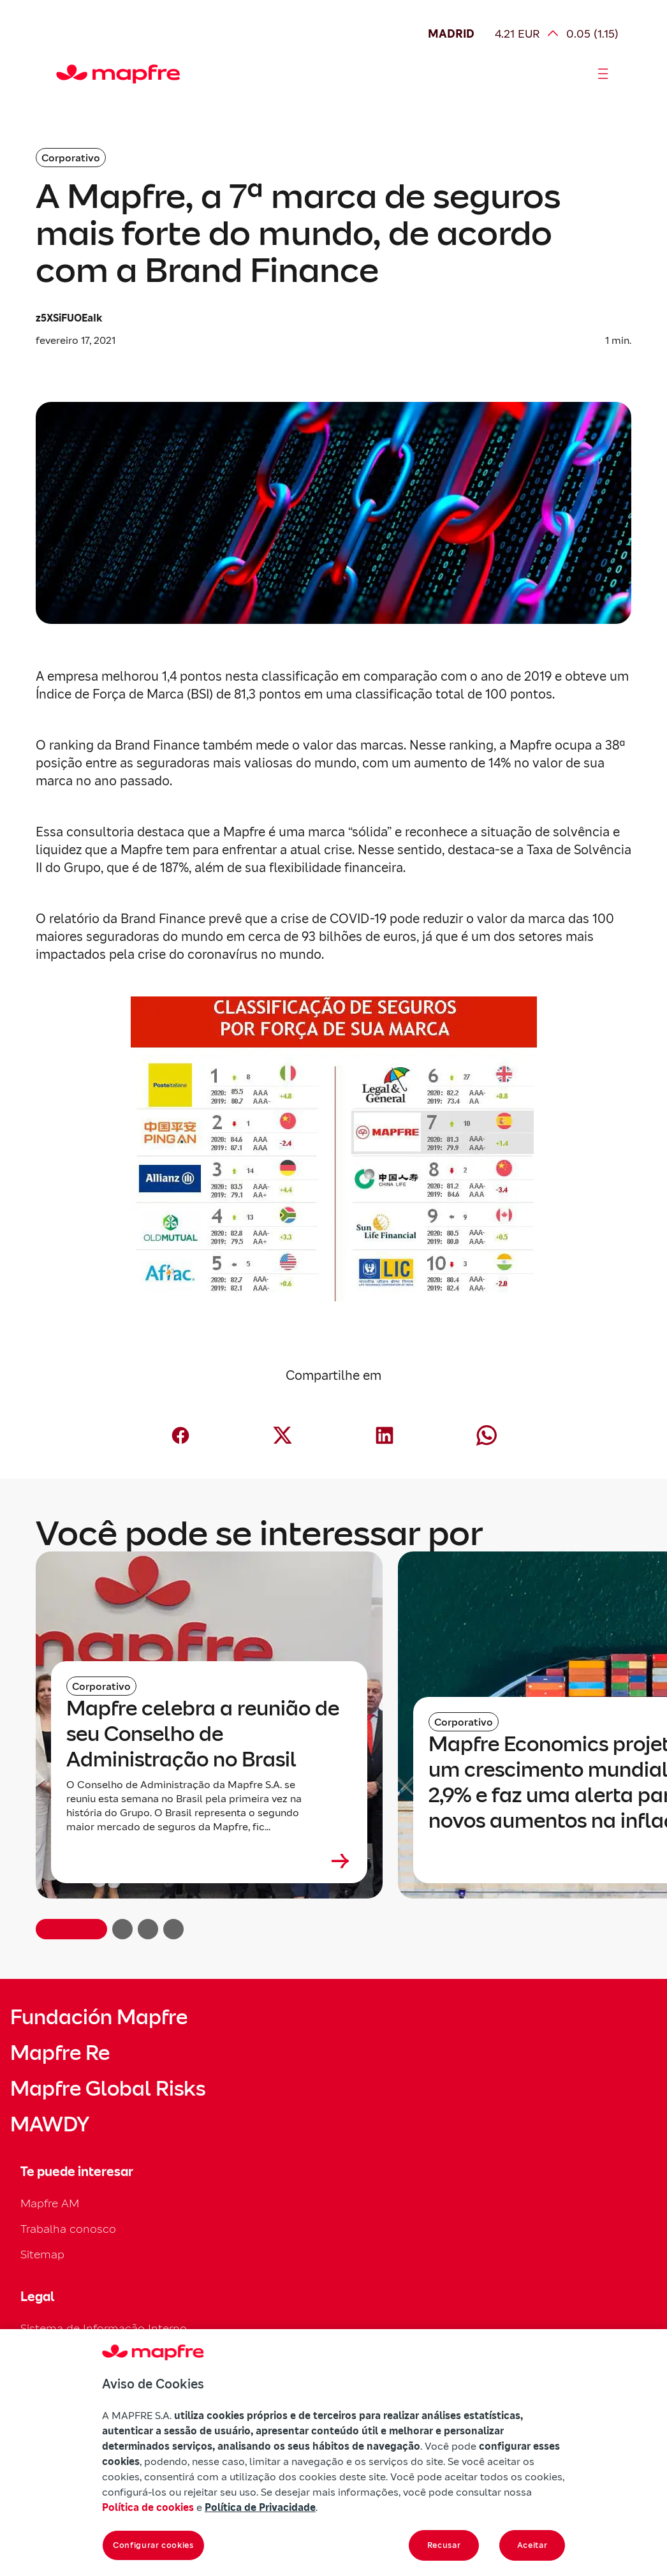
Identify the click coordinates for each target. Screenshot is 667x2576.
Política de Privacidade (260, 2507)
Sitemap (42, 2254)
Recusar (444, 2545)
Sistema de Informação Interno (103, 2328)
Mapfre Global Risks (107, 2088)
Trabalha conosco (68, 2228)
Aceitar (532, 2545)
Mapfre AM (49, 2203)
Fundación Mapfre (98, 2017)
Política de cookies (148, 2507)
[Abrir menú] (603, 74)
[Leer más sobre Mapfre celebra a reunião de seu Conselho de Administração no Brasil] (209, 1861)
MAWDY (49, 2124)
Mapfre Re (60, 2053)
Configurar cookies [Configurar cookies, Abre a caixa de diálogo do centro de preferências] (153, 2545)
